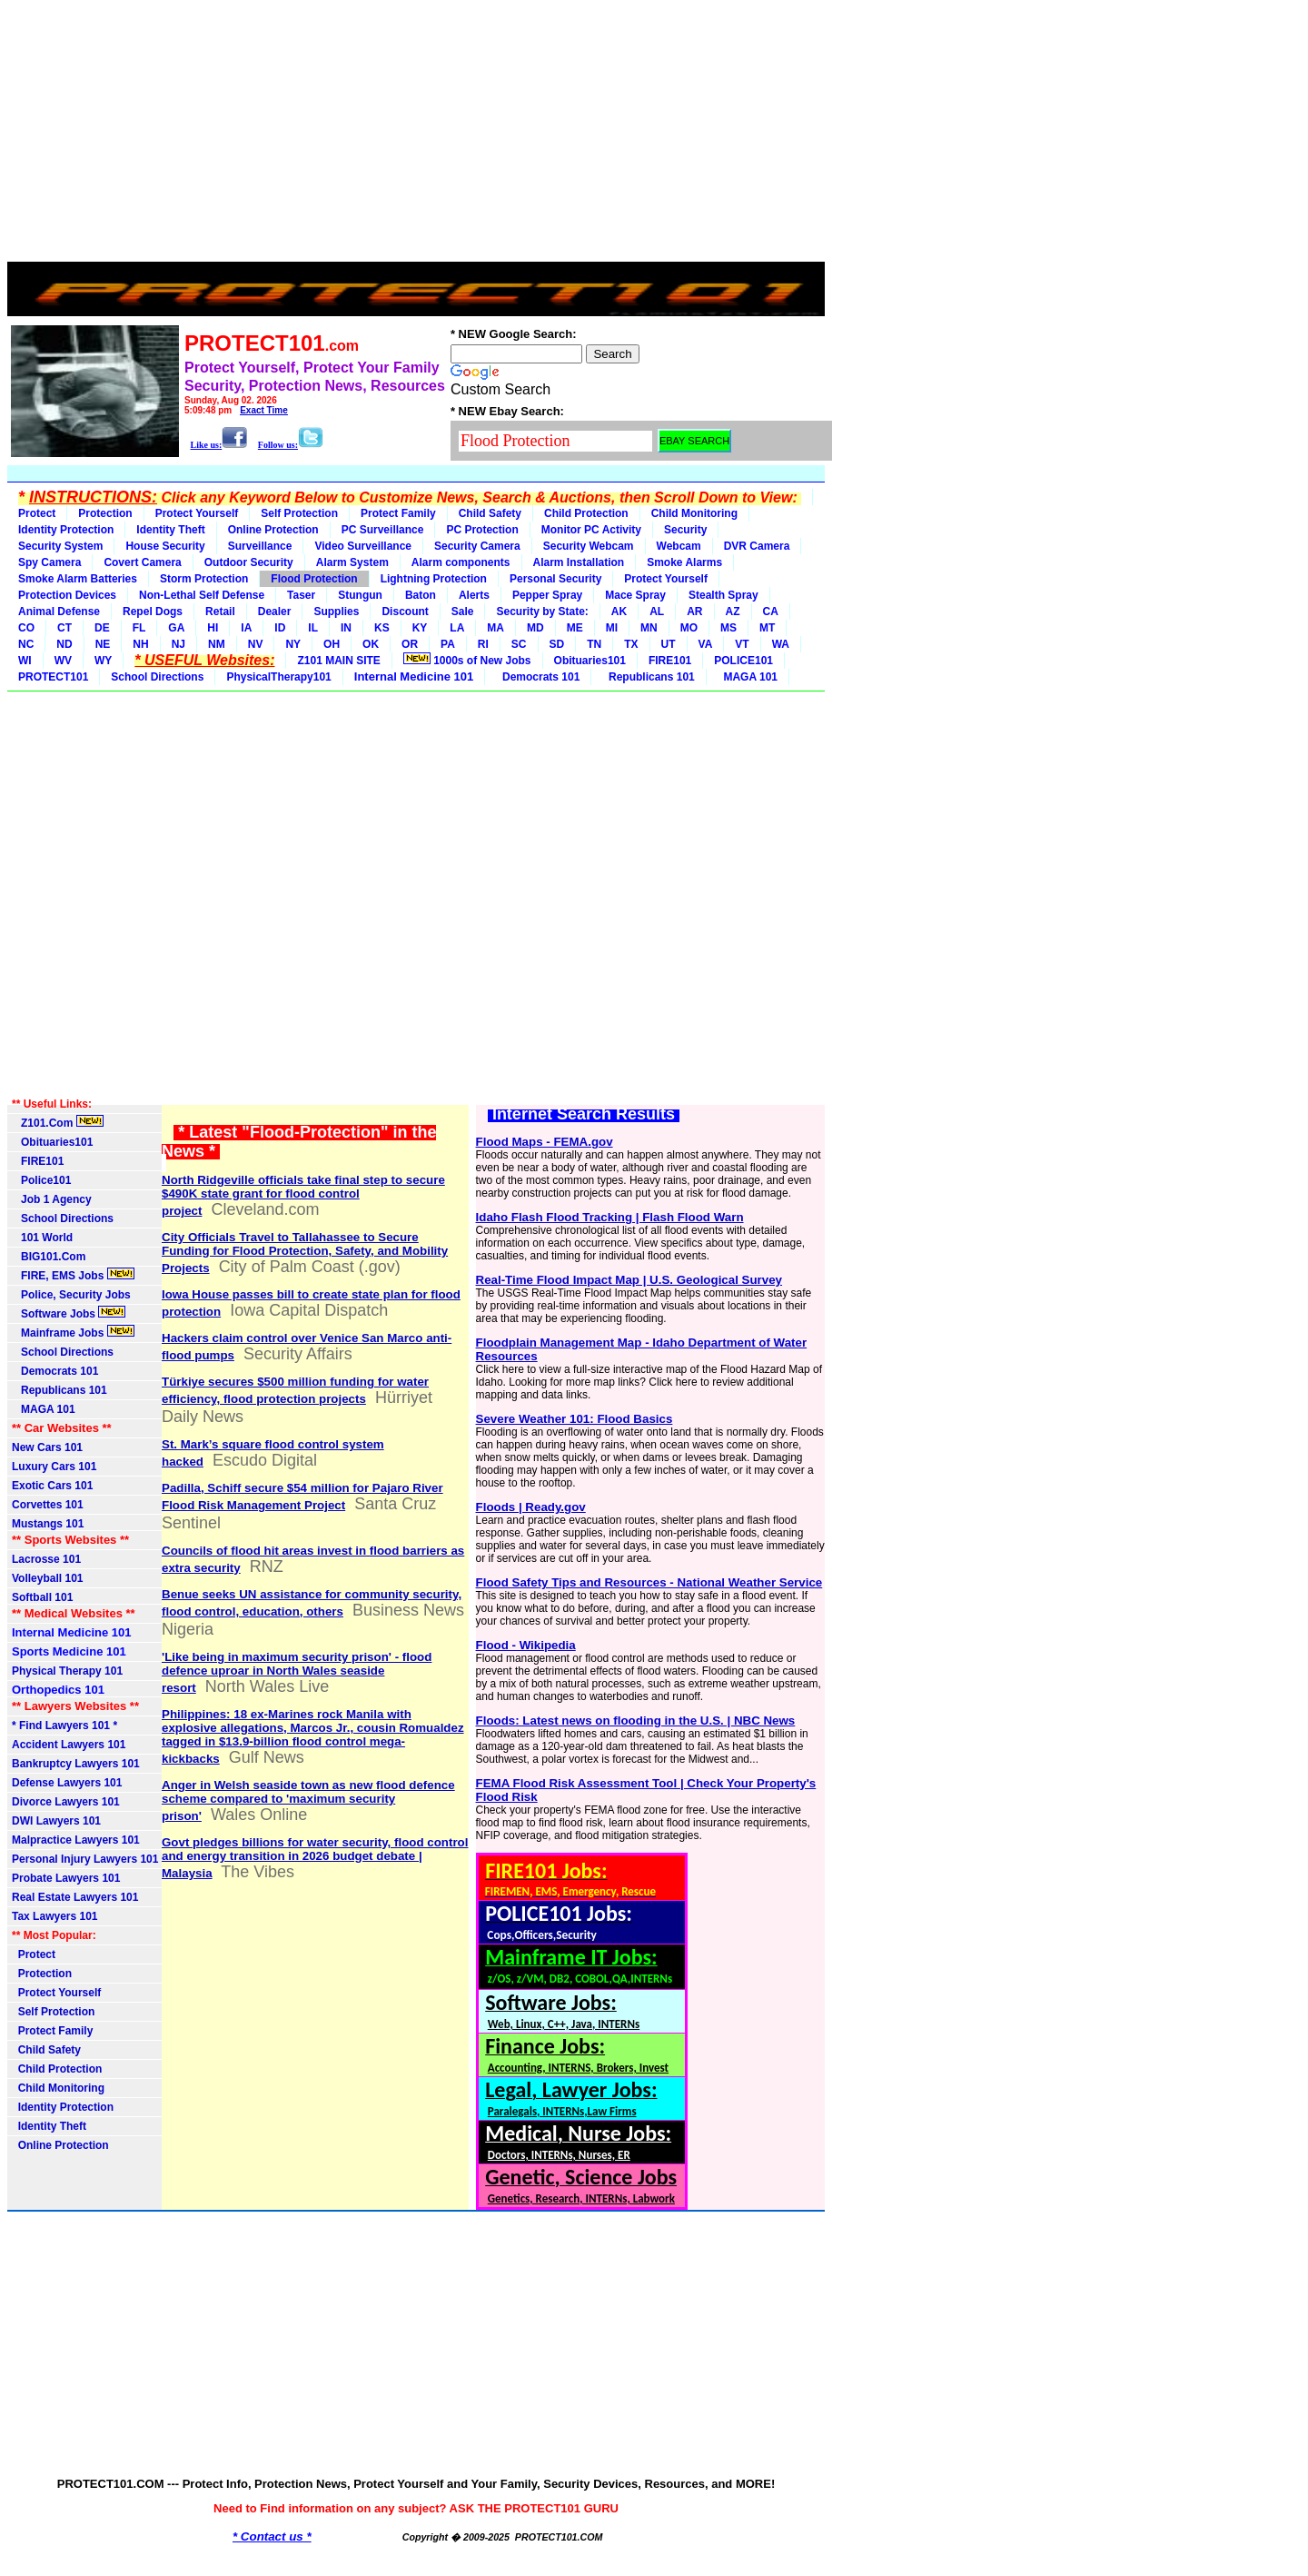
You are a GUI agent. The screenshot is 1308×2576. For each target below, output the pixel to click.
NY (293, 644)
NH (140, 644)
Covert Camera (142, 562)
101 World (42, 1237)
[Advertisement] (416, 134)
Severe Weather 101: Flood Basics (574, 1419)
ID (279, 628)
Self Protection (299, 513)
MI (612, 628)
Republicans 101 (648, 677)
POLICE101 (743, 660)
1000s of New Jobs (467, 659)
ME (575, 628)
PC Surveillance (383, 529)
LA (457, 628)
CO (26, 628)
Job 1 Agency (52, 1199)
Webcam (679, 546)
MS (728, 628)
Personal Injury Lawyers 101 (85, 1859)
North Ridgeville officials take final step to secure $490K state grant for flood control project (303, 1195)
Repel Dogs (153, 611)
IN (346, 628)
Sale (462, 611)
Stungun (360, 595)
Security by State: (542, 611)
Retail (220, 611)
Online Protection (273, 529)
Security (685, 529)
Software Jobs (68, 1313)
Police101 (41, 1180)
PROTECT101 (53, 677)
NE (103, 644)
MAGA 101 (748, 677)
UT (668, 644)
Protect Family (398, 513)
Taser (301, 595)
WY (103, 660)
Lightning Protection (434, 578)
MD (535, 628)
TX (631, 644)
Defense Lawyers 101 (67, 1782)
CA (770, 611)
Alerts (474, 595)
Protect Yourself (197, 513)
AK (619, 611)
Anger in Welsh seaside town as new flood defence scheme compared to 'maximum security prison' (308, 1800)
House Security (164, 546)
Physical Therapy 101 (67, 1671)
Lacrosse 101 (46, 1559)
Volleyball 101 (48, 1578)
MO (689, 628)
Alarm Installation (579, 562)
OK (370, 644)
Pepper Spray (547, 595)
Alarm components (460, 562)
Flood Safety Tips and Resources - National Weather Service (649, 1582)
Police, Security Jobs (73, 1294)
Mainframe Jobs (73, 1332)
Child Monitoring (694, 513)
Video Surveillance (362, 546)
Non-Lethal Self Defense (201, 595)
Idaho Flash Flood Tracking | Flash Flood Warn (610, 1217)
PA (448, 644)
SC (519, 644)
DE (102, 628)
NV (255, 644)
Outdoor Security (248, 562)
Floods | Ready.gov (531, 1507)
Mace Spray (635, 595)
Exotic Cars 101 (52, 1485)
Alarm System (352, 562)
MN (649, 628)
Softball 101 (42, 1597)
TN (594, 644)
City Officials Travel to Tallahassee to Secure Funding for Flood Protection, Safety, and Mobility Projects (305, 1252)
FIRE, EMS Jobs (73, 1275)
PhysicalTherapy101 (278, 677)
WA (780, 644)
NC (26, 644)
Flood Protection (314, 578)
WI (25, 660)
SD (557, 644)
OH (331, 644)
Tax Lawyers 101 (55, 1916)
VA (706, 644)
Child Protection (586, 513)
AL (656, 611)
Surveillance (260, 546)
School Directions (157, 677)
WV (63, 660)
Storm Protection (204, 578)
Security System (60, 546)
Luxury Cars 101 (54, 1466)
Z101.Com (58, 1122)
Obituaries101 (590, 660)
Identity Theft (170, 529)
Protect (36, 513)
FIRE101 (670, 660)
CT (64, 628)
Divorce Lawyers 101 (66, 1801)
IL (313, 628)
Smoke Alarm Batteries (77, 578)
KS (382, 628)
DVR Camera (757, 546)
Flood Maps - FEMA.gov (544, 1142)
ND (64, 644)
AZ (733, 611)
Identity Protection (66, 529)
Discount (405, 611)
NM (216, 644)
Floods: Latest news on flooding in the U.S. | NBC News (636, 1720)
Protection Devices (67, 595)
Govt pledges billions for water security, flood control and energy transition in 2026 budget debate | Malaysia (315, 1857)
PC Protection (482, 529)
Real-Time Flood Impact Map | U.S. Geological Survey (629, 1280)
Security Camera (477, 546)
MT (767, 628)
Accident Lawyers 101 (68, 1744)
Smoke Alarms (684, 562)
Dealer (275, 611)
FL (139, 628)
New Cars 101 (47, 1447)
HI (212, 628)
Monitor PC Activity (591, 529)
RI (483, 644)
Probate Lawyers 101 (66, 1878)
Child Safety (490, 513)
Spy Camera (49, 562)
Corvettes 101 (48, 1504)
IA (246, 628)
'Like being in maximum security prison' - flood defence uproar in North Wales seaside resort (296, 1672)
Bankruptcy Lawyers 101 (76, 1763)
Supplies (336, 611)
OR (409, 644)
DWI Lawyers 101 (56, 1821)
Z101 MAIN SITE (338, 660)
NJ (178, 644)
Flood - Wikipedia (526, 1645)
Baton (420, 595)
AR (694, 611)
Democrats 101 (538, 677)
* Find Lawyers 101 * (64, 1725)
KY (420, 628)
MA (495, 628)
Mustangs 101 (48, 1523)
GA (176, 628)
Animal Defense (59, 611)
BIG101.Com (48, 1256)
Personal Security (555, 578)
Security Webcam (588, 546)
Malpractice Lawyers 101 (76, 1840)
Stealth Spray (723, 595)
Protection (105, 513)
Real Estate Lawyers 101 (75, 1897)
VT (741, 644)
